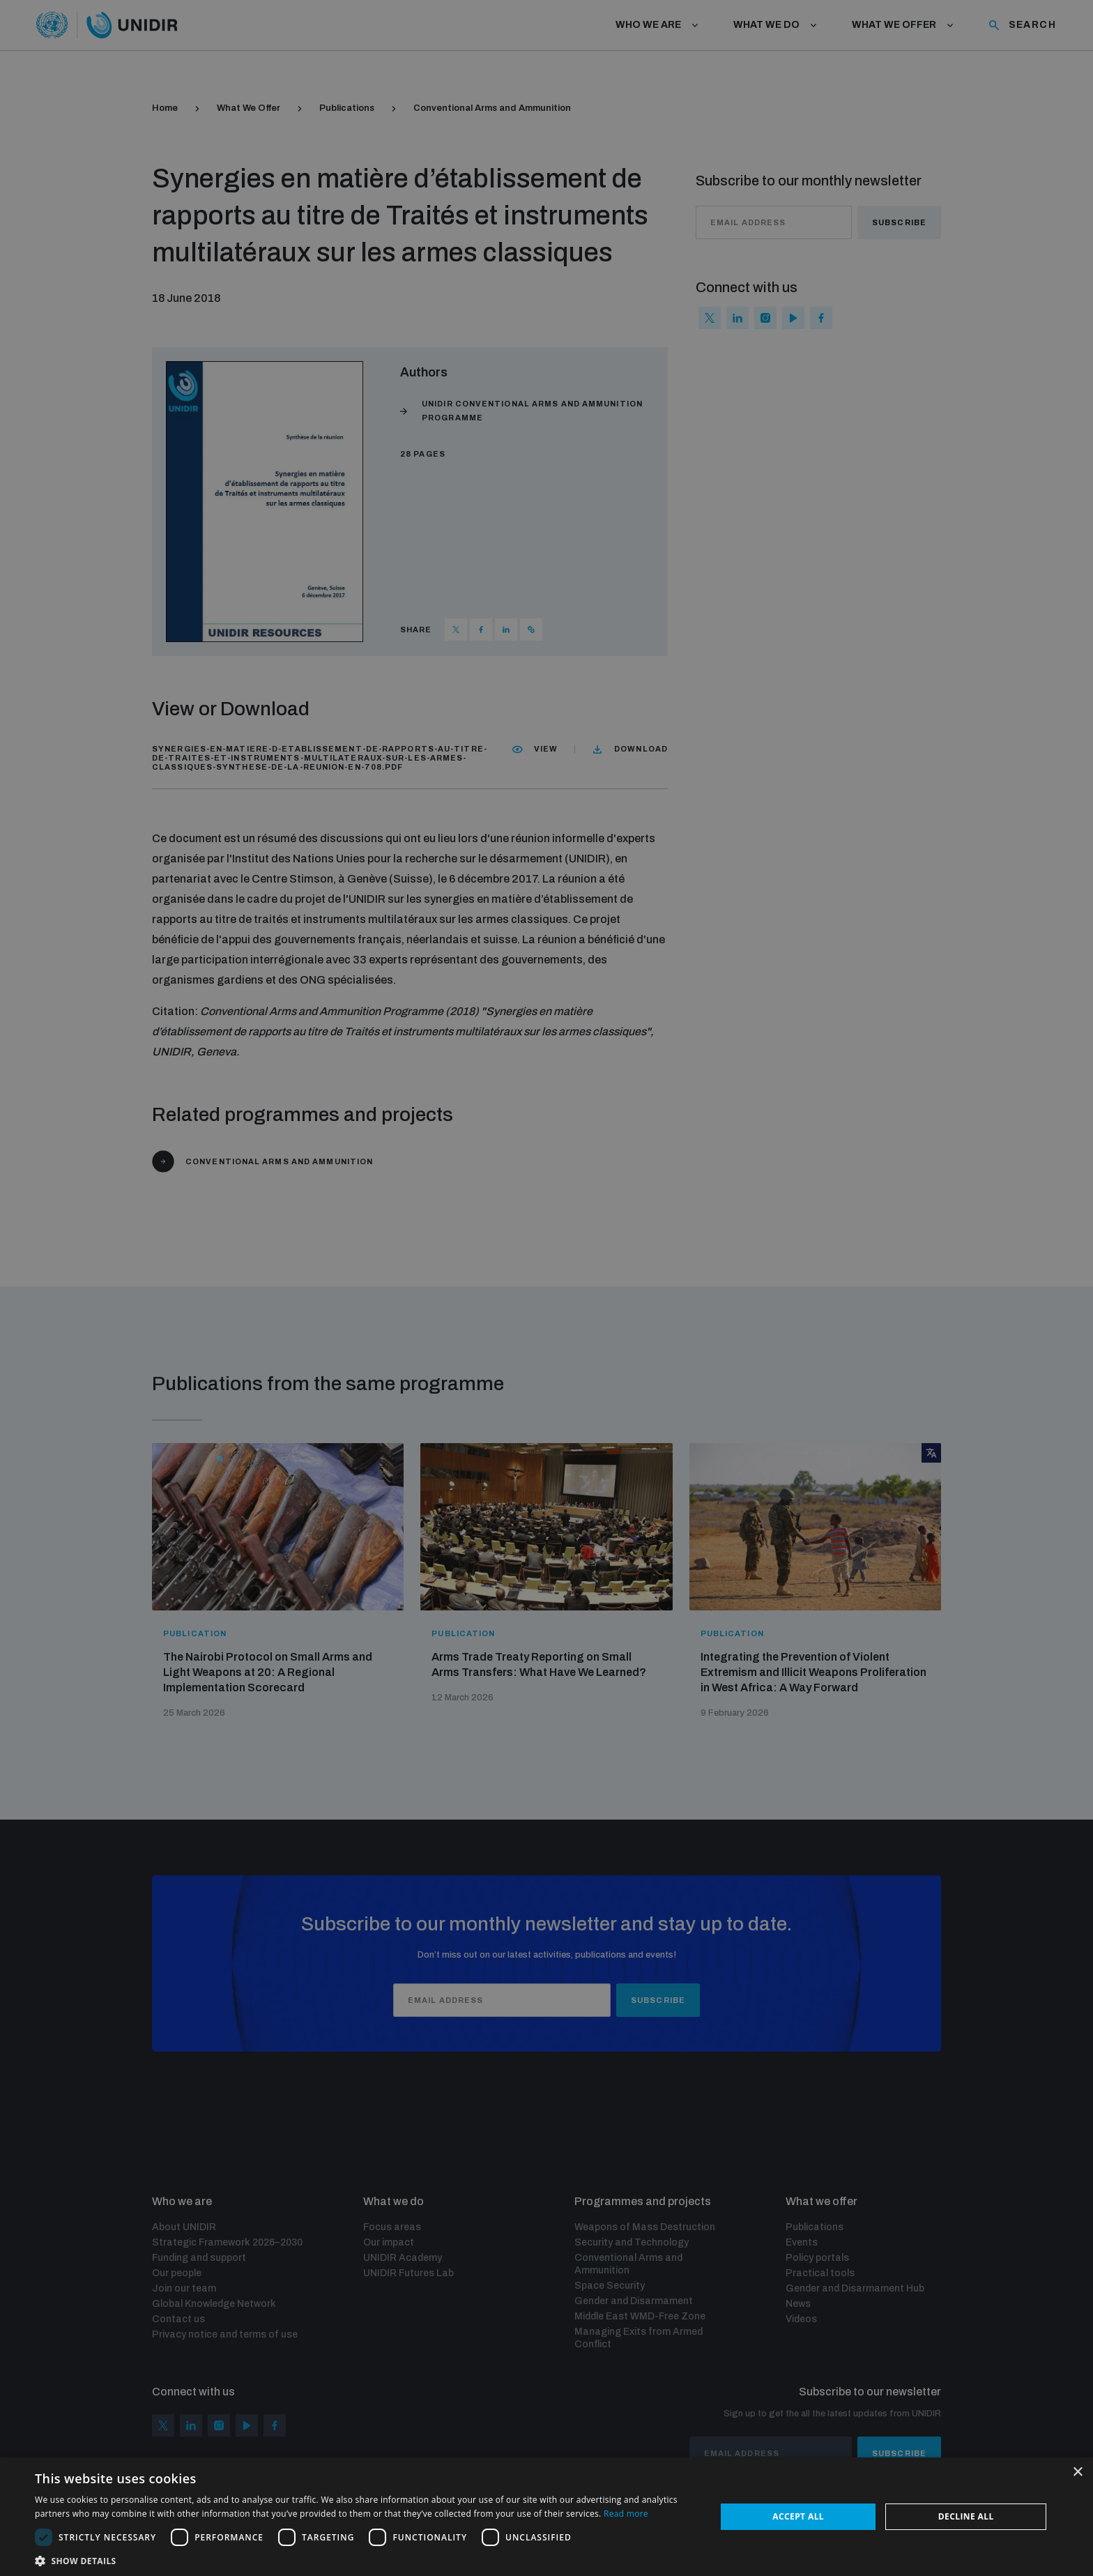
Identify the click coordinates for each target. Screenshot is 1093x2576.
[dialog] (546, 1288)
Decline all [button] (966, 2516)
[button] (365, 2560)
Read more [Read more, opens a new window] (626, 2514)
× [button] (1077, 2472)
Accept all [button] (798, 2516)
